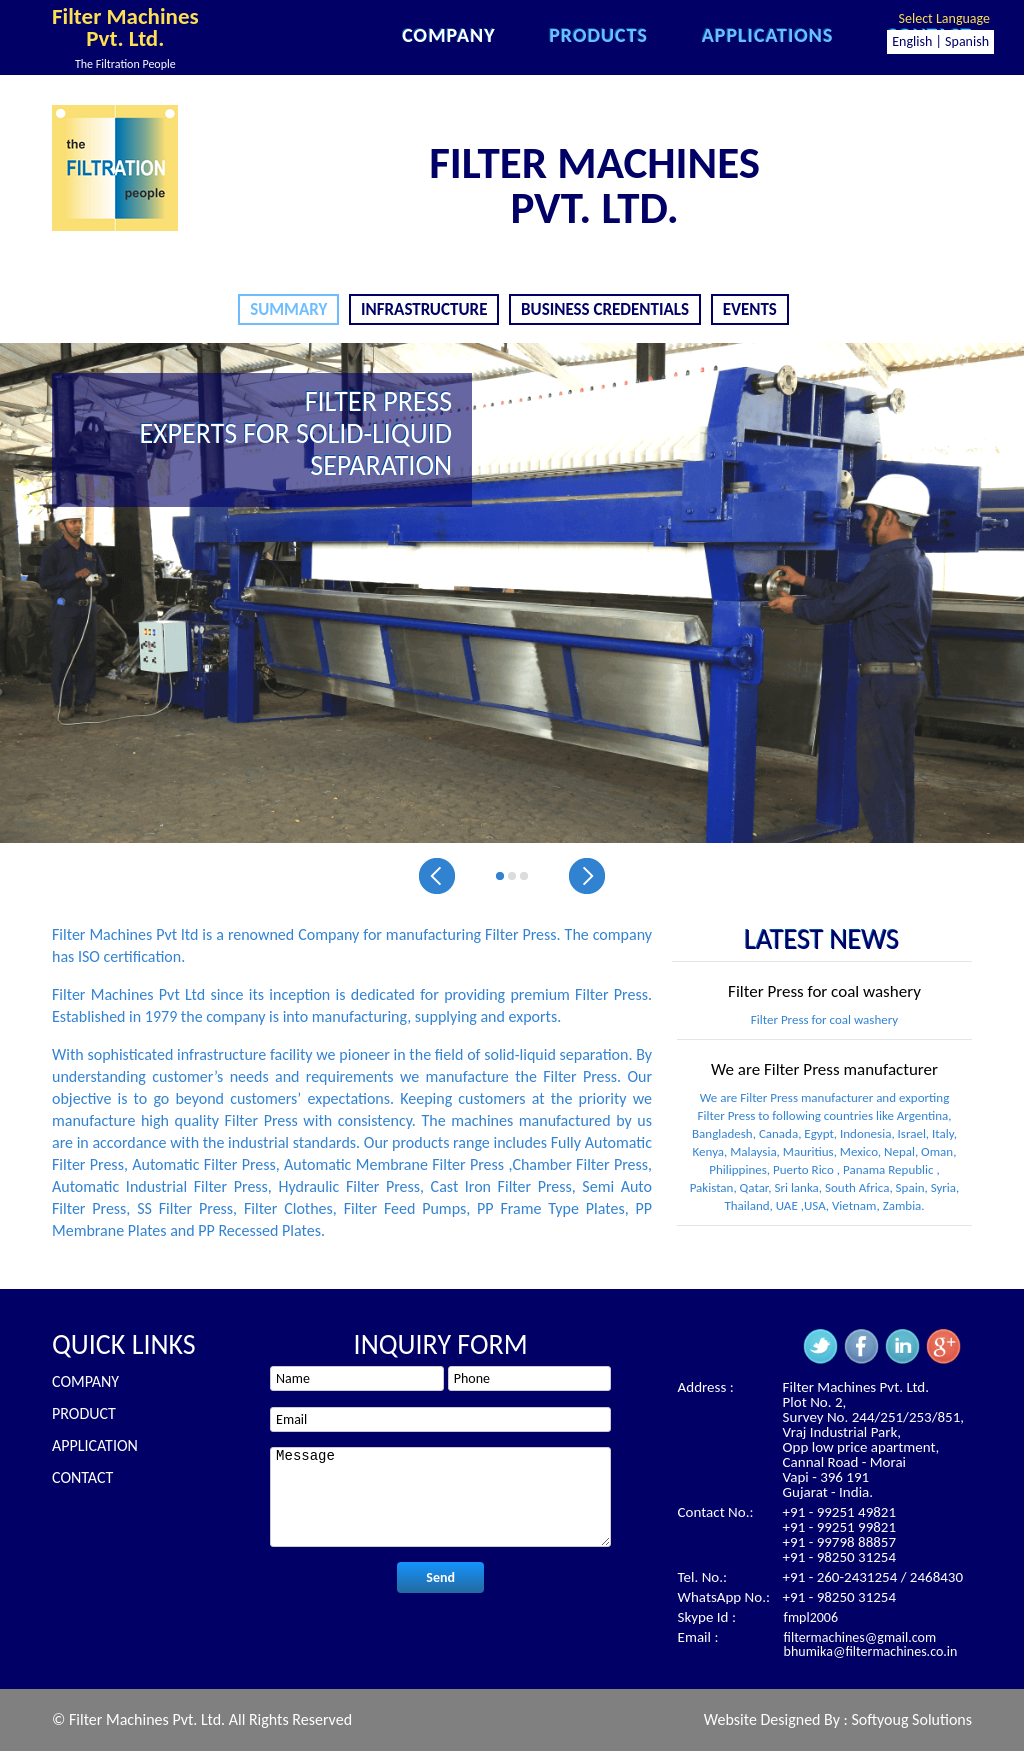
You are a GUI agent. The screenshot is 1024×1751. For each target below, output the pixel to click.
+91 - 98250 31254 (839, 1557)
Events (750, 309)
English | (917, 41)
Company (85, 1381)
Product (84, 1413)
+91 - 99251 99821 (839, 1527)
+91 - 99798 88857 (839, 1542)
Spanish (967, 41)
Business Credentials (605, 309)
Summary (288, 309)
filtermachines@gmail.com (860, 1637)
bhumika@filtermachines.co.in (871, 1651)
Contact (82, 1477)
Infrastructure (424, 309)
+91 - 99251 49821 (839, 1512)
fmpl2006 (811, 1617)
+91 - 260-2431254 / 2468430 (873, 1577)
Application (95, 1445)
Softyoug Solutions (911, 1719)
